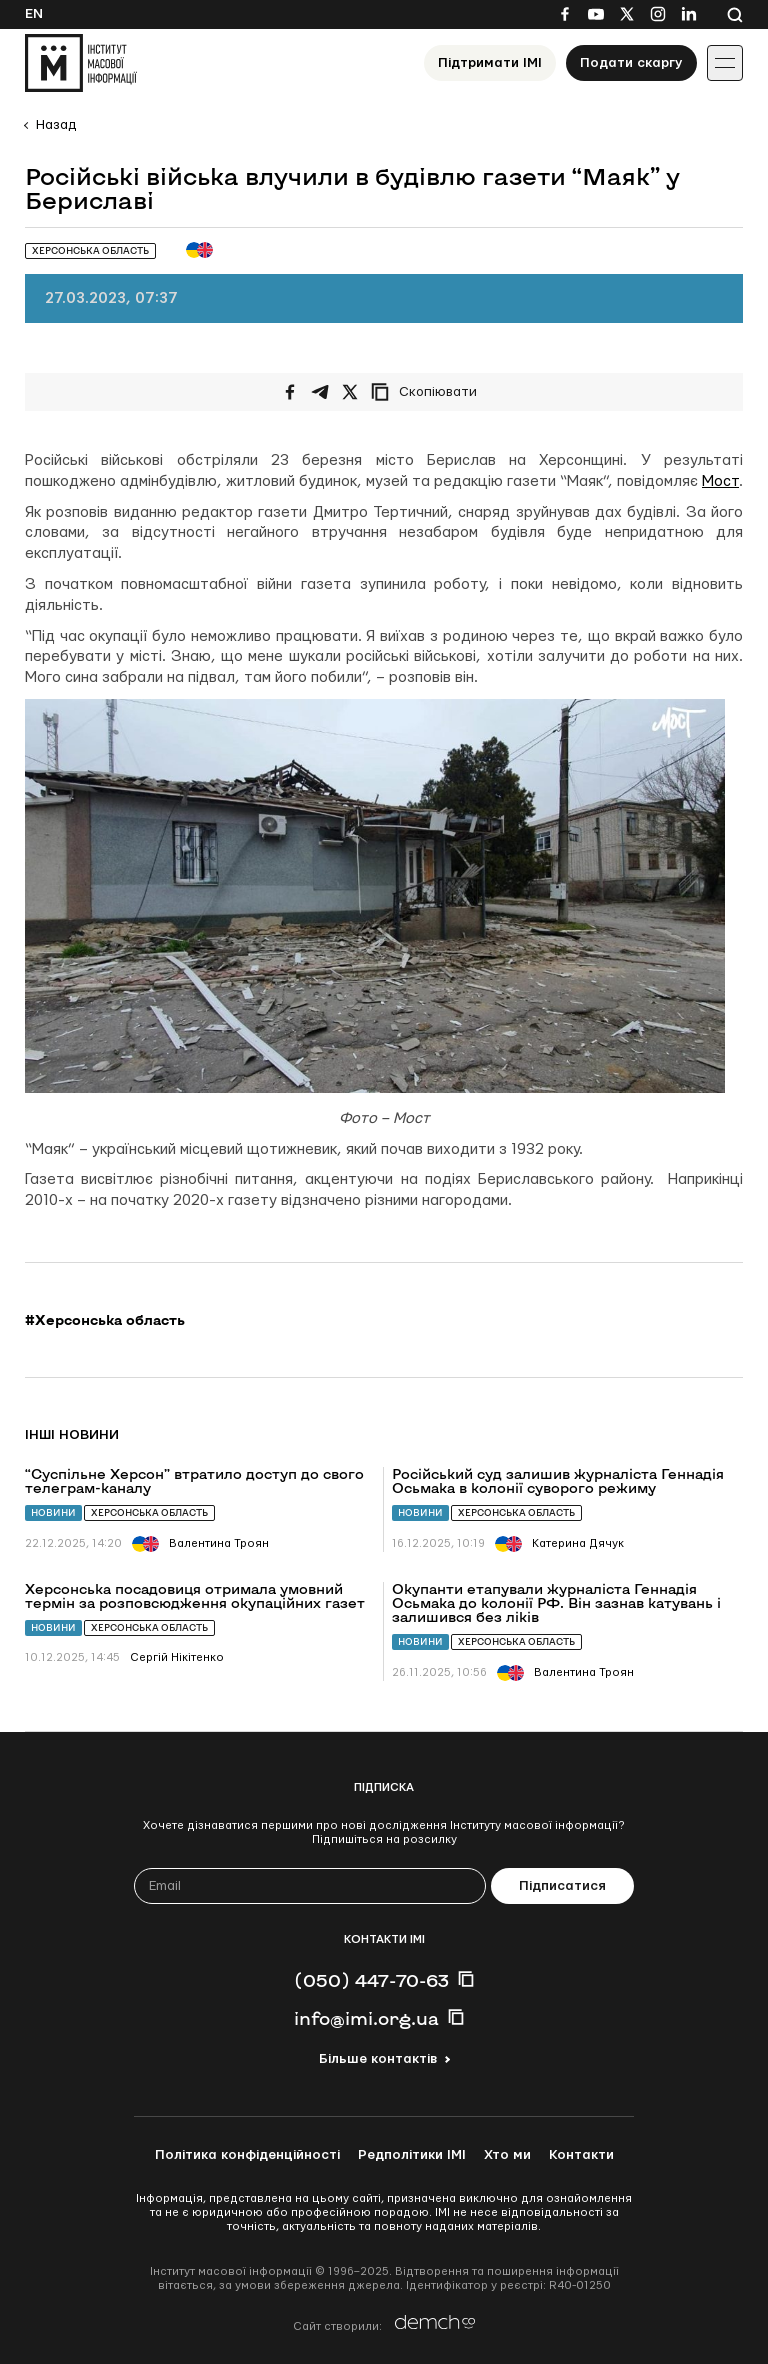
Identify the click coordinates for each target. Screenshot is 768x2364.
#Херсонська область (105, 1320)
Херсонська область (149, 1512)
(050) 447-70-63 (371, 1980)
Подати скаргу (631, 63)
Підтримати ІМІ (490, 63)
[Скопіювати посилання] (429, 392)
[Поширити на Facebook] (290, 392)
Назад (56, 125)
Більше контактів (378, 2059)
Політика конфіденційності (247, 2155)
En (34, 14)
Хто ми (507, 2155)
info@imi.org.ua (366, 2018)
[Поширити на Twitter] (350, 392)
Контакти (581, 2155)
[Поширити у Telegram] (320, 392)
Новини (53, 1512)
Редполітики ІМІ (412, 2155)
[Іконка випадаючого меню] (725, 63)
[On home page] (81, 63)
